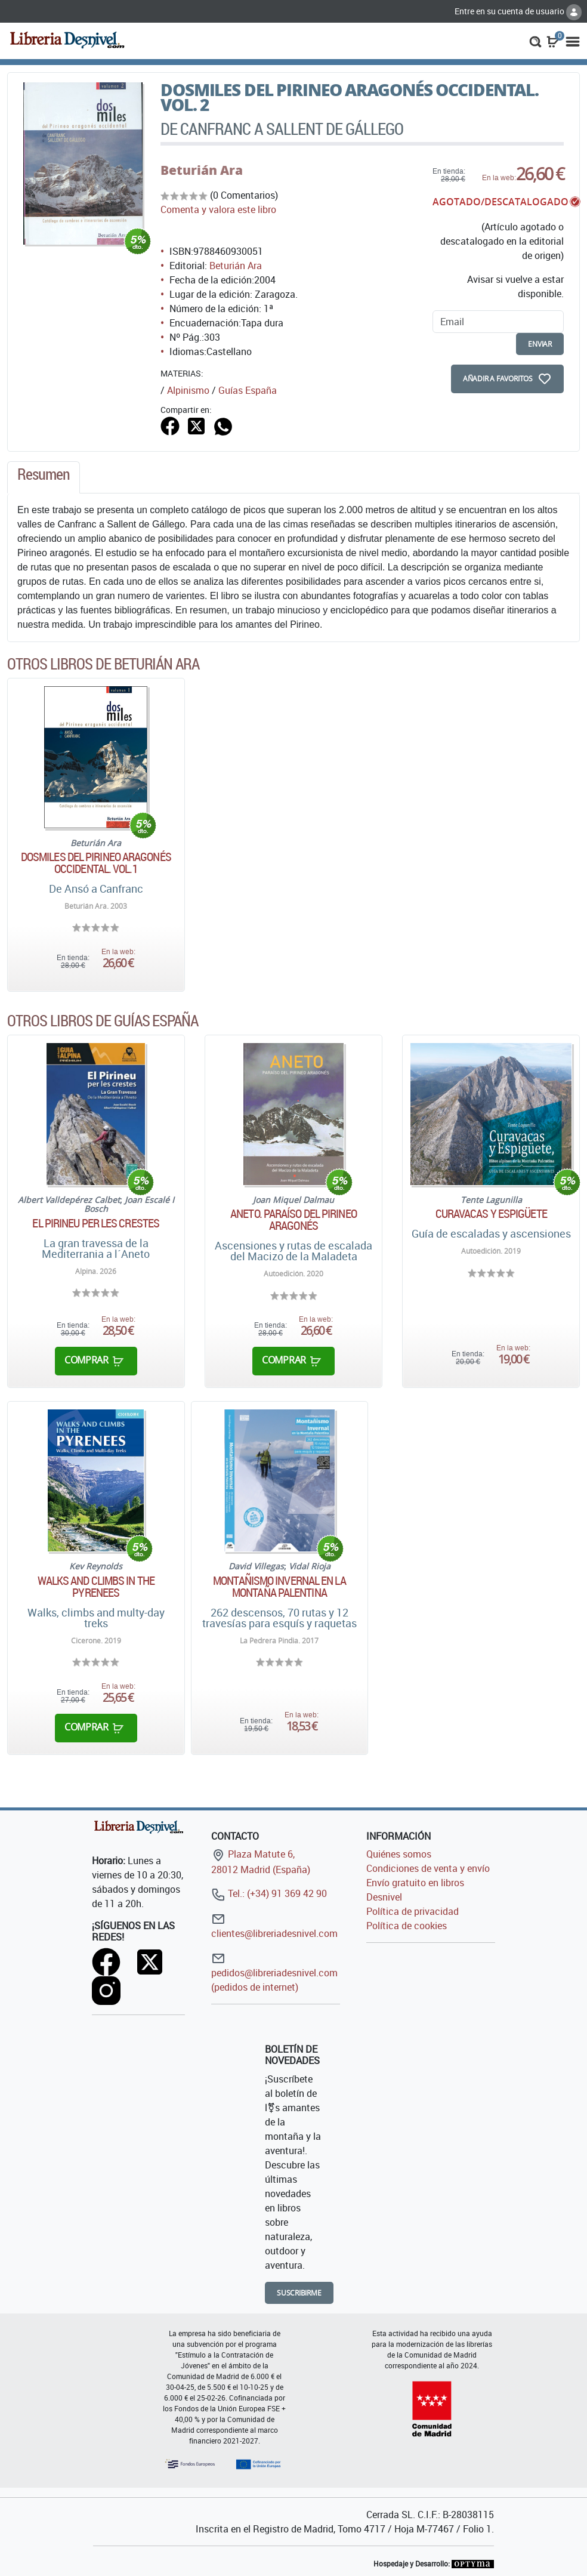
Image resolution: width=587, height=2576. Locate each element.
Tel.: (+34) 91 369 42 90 (269, 1893)
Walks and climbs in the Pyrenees (96, 1587)
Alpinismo (188, 390)
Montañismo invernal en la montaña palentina (279, 1587)
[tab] (43, 477)
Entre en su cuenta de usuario (518, 11)
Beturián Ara (201, 170)
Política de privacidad (412, 1911)
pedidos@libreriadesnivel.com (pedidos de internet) (274, 1972)
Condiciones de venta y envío (428, 1868)
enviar (540, 344)
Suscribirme (299, 2293)
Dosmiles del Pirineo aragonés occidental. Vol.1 (96, 863)
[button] (535, 40)
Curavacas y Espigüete (491, 1214)
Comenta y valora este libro (218, 209)
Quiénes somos (398, 1854)
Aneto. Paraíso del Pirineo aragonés (293, 1220)
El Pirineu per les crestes (95, 1223)
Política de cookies (406, 1925)
